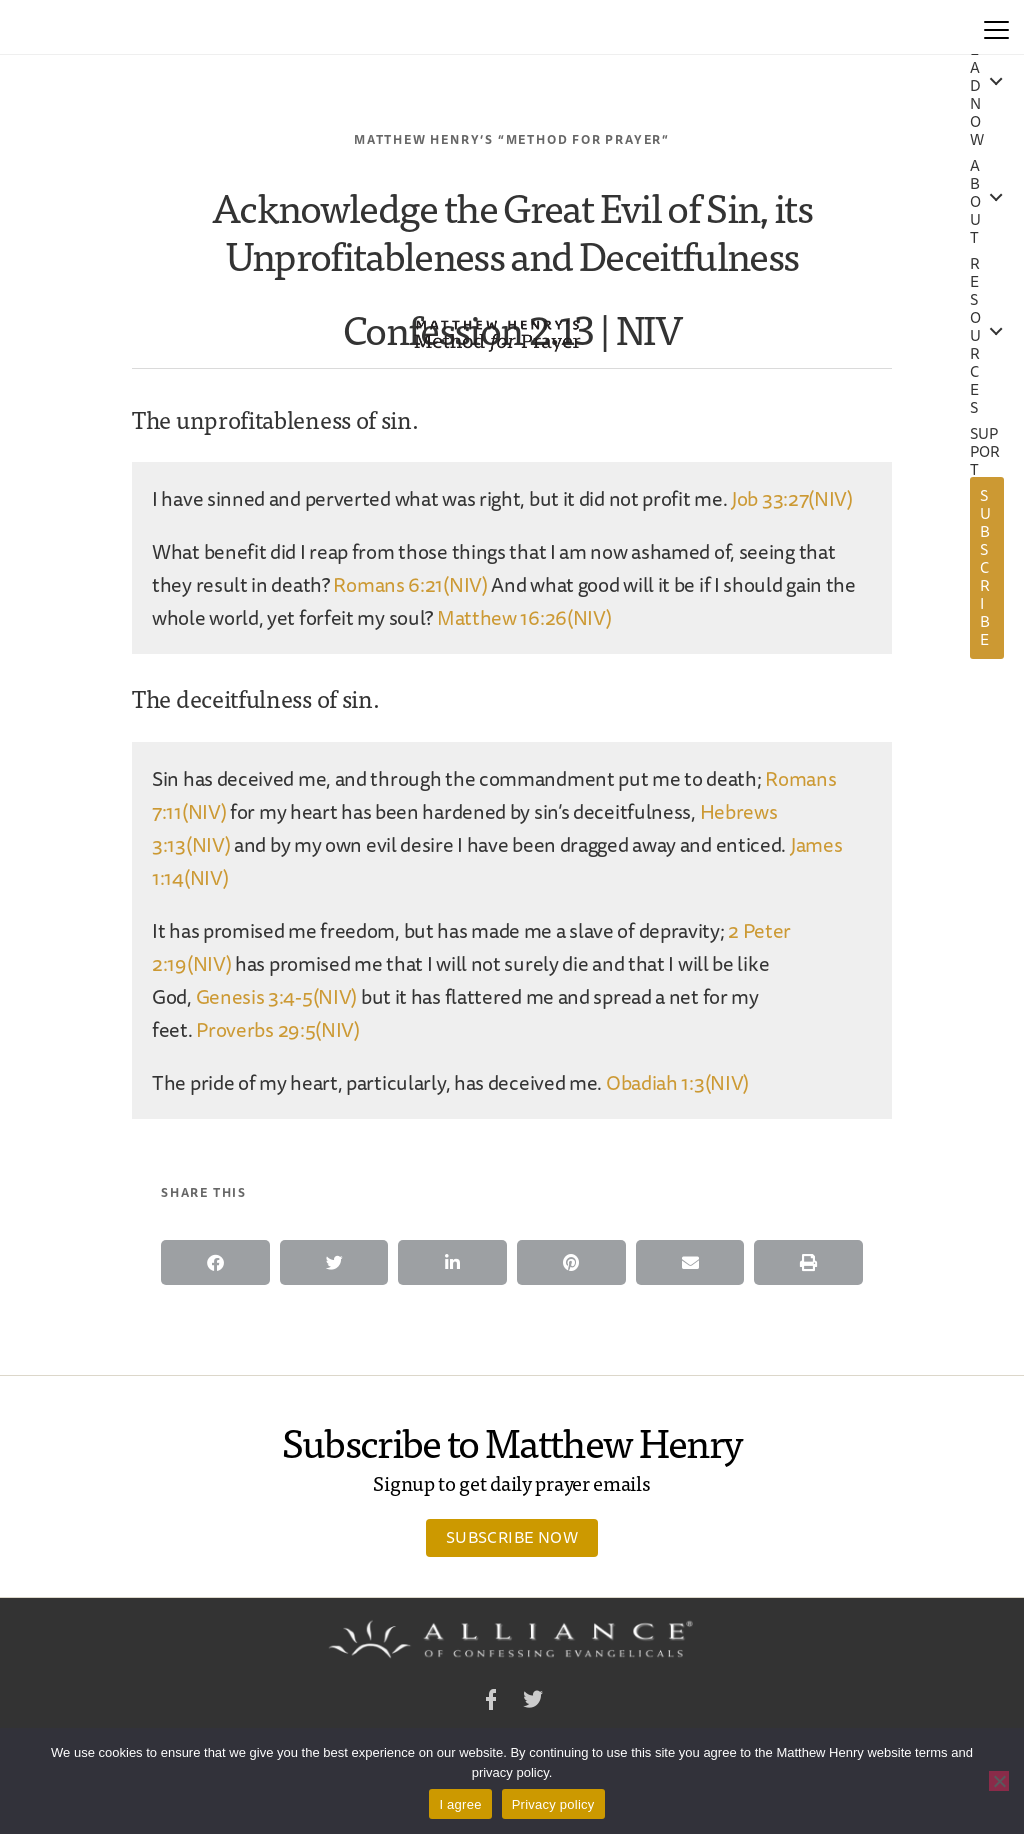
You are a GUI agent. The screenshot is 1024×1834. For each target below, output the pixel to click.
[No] (999, 1781)
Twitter (533, 1702)
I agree (460, 1804)
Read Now (977, 86)
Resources (975, 336)
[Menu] (996, 27)
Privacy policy (553, 1804)
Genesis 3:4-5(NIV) (277, 996)
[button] (215, 1262)
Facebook (491, 1702)
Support (985, 452)
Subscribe (985, 567)
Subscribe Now (512, 1537)
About (975, 202)
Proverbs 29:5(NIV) (278, 1029)
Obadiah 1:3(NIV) (677, 1082)
